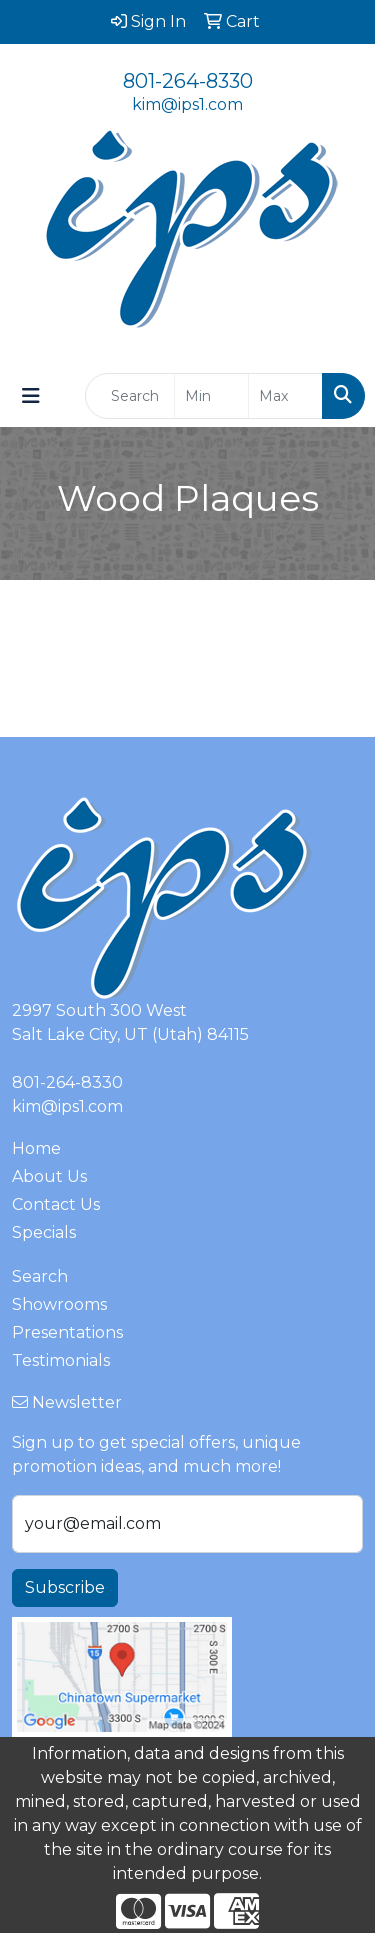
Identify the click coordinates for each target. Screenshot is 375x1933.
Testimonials (61, 1360)
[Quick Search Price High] (285, 396)
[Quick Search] (130, 396)
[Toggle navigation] (31, 396)
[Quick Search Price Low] (211, 396)
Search (40, 1276)
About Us (49, 1176)
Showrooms (59, 1304)
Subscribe (65, 1587)
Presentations (67, 1332)
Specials (44, 1232)
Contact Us (56, 1204)
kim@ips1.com (187, 104)
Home (36, 1148)
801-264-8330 (188, 81)
